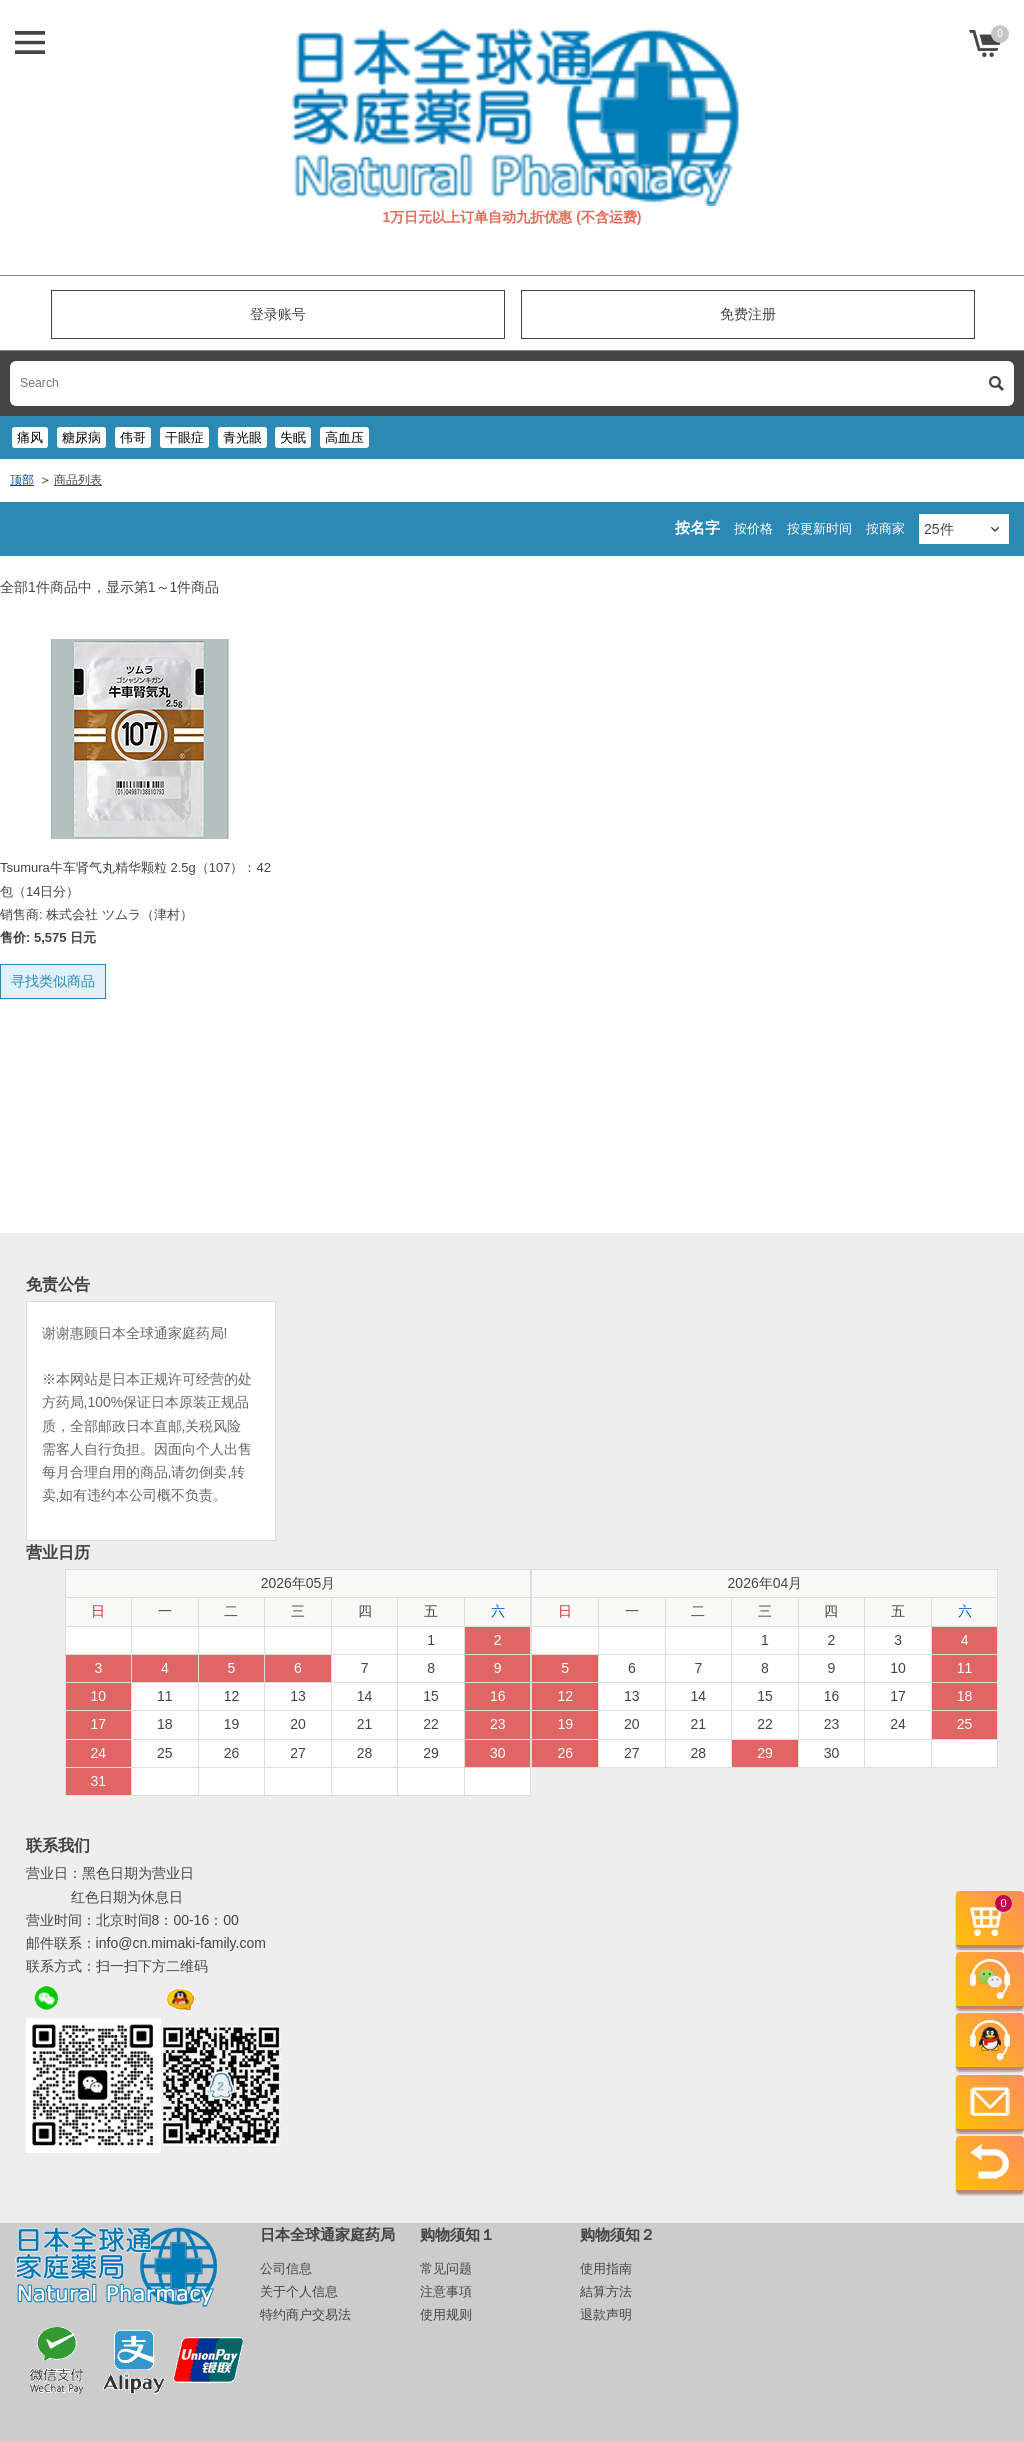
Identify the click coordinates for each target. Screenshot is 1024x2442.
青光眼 (242, 437)
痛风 (30, 437)
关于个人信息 (299, 2291)
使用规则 (446, 2314)
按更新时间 (819, 528)
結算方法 (606, 2291)
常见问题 (446, 2268)
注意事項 (446, 2291)
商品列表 (78, 480)
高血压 (344, 437)
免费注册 (748, 314)
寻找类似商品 (53, 981)
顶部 (22, 480)
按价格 (753, 528)
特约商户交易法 (305, 2314)
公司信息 (286, 2268)
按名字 (697, 527)
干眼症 (184, 437)
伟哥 (133, 437)
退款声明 (606, 2314)
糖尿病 (81, 437)
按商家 (885, 528)
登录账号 (278, 314)
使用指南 (606, 2268)
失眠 (293, 437)
